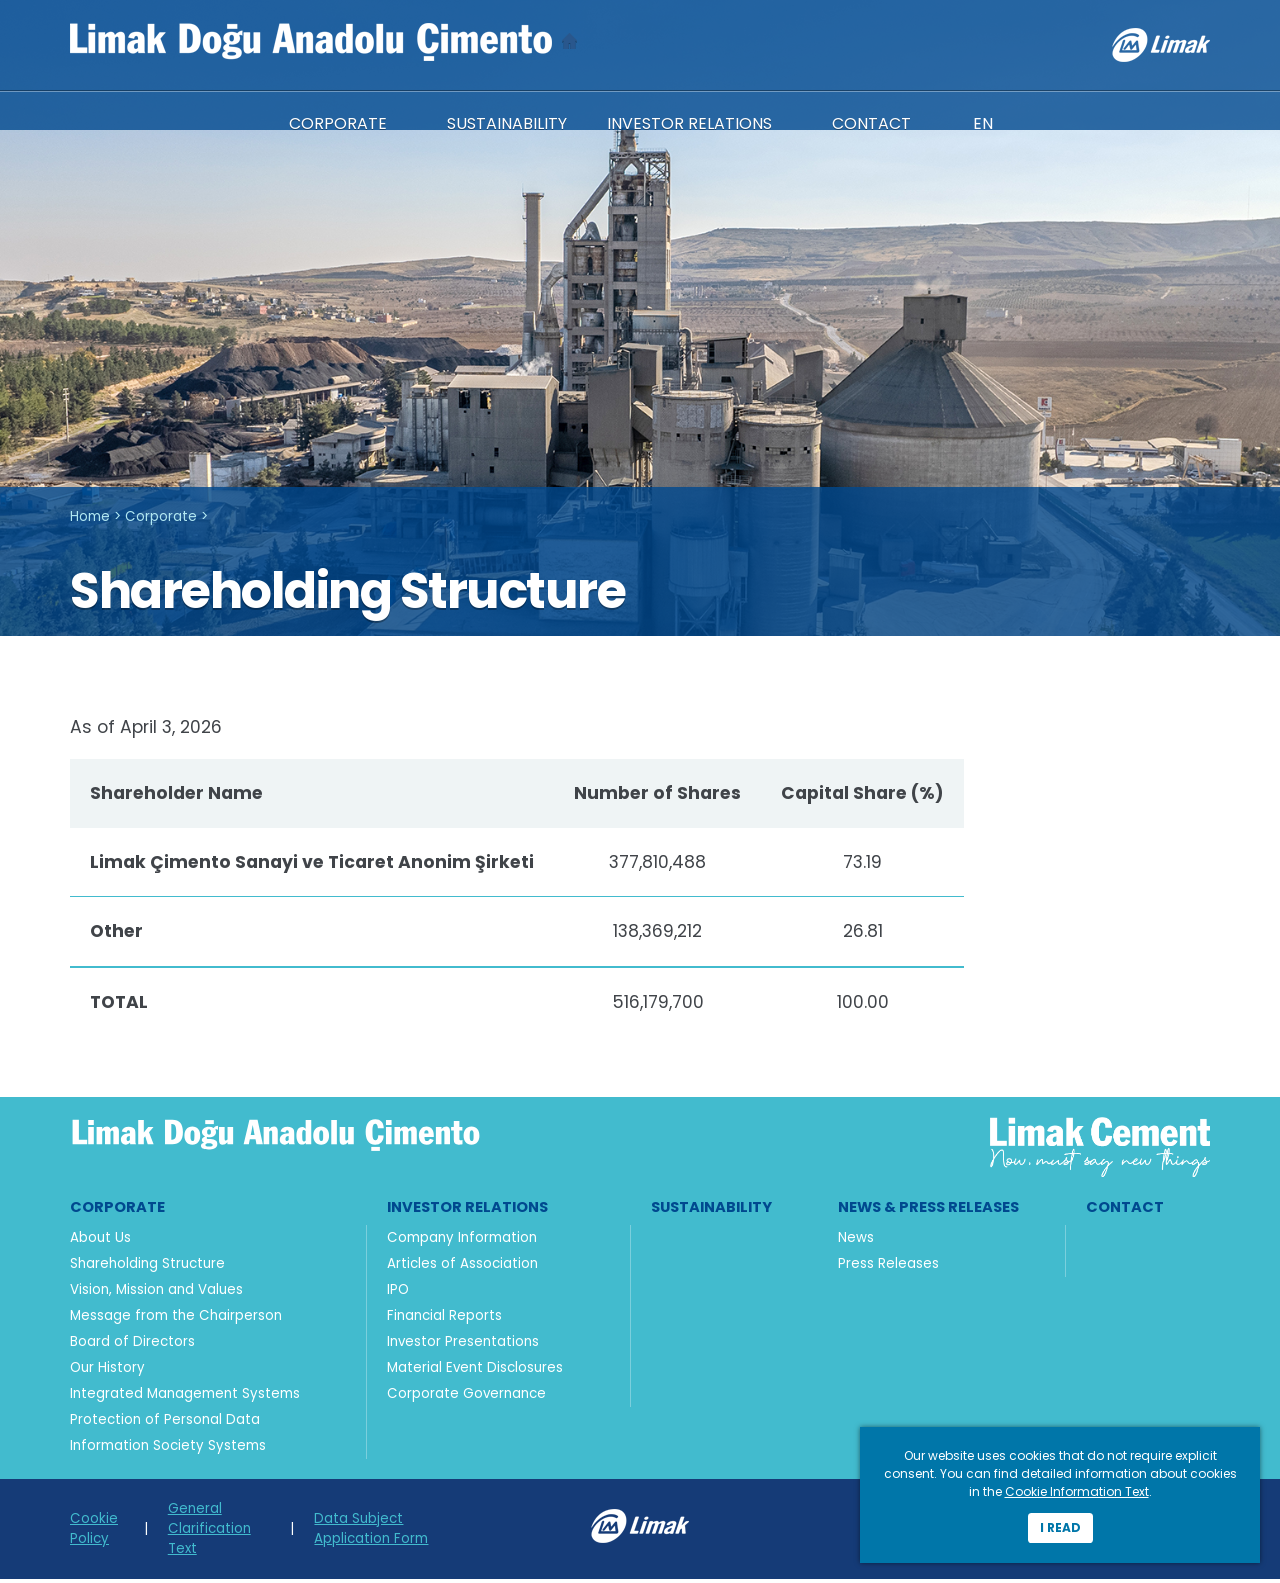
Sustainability (711, 1211)
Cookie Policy (94, 1532)
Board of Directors (132, 1345)
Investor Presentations (463, 1345)
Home (90, 513)
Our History (107, 1371)
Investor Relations (467, 1211)
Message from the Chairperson (176, 1319)
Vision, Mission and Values (156, 1293)
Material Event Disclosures (475, 1371)
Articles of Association (462, 1267)
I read (1060, 1527)
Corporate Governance (466, 1397)
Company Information (462, 1241)
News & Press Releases (928, 1211)
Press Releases (888, 1267)
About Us (100, 1241)
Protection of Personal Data (165, 1423)
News (856, 1241)
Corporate (161, 513)
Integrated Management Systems (185, 1397)
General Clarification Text (209, 1532)
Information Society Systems (168, 1449)
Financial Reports (444, 1319)
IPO (398, 1293)
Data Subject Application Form (371, 1532)
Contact (1125, 1211)
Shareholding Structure (147, 1267)
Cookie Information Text (1077, 1491)
